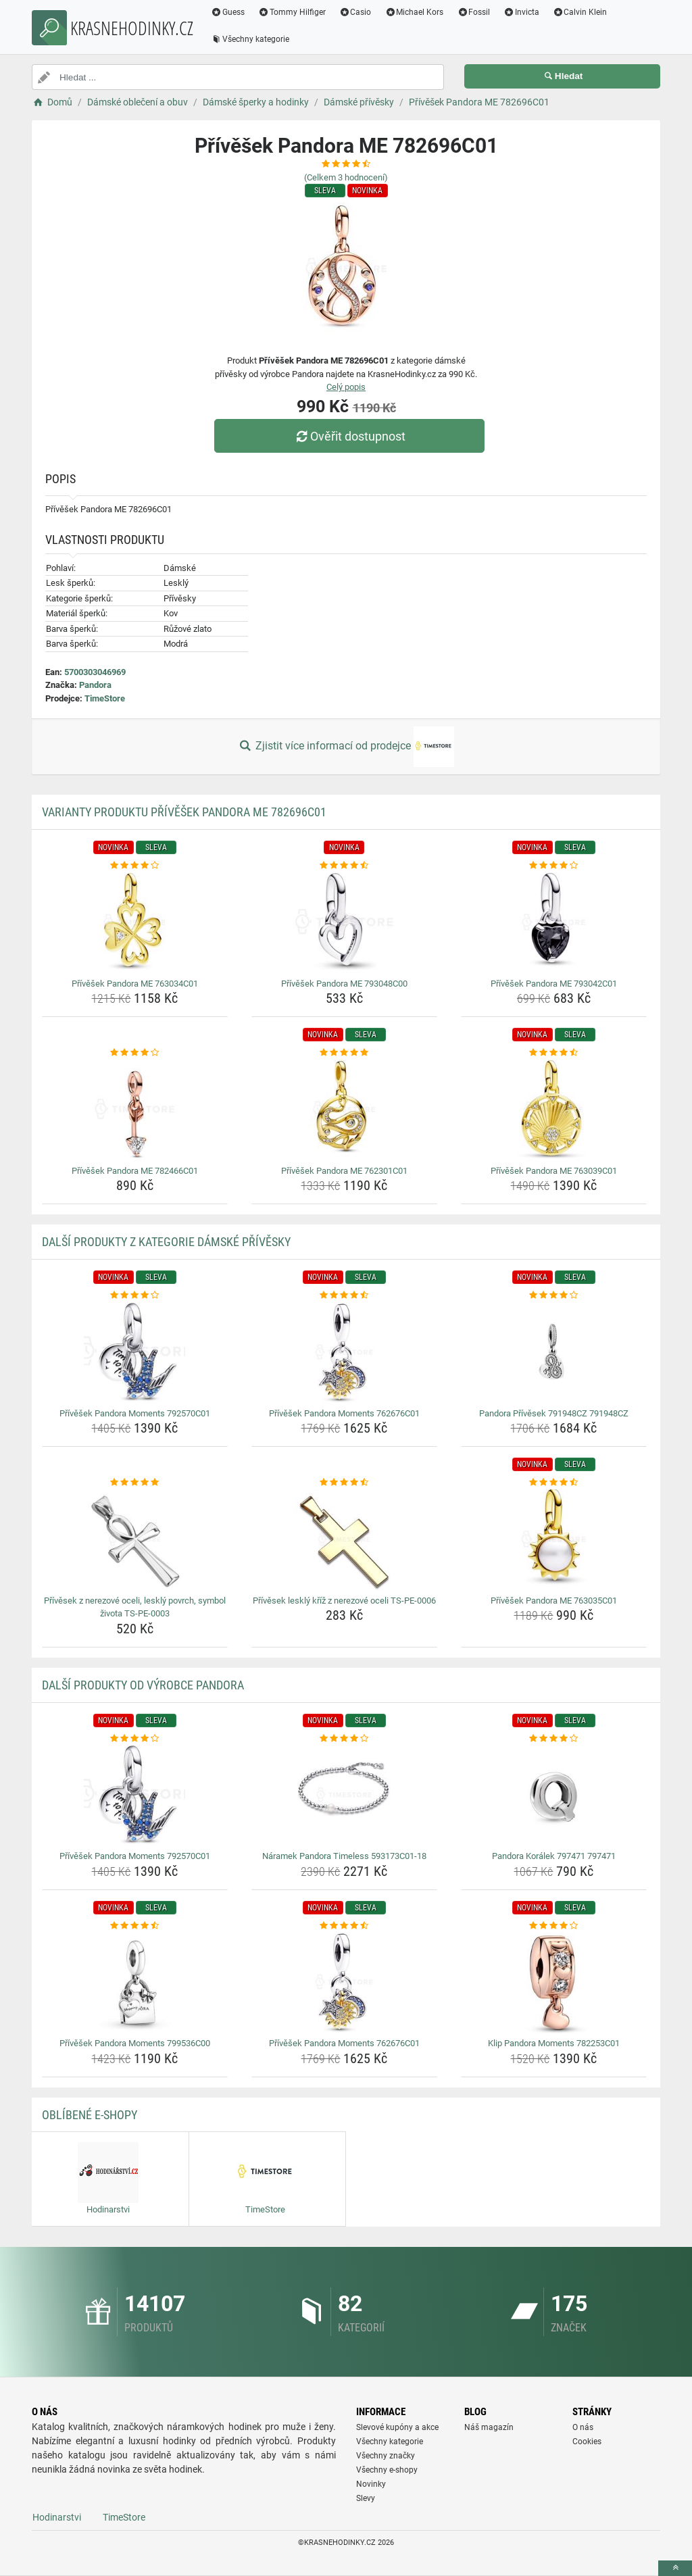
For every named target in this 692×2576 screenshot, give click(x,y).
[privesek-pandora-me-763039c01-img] (554, 1110)
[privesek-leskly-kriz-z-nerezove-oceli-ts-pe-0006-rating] (344, 1482)
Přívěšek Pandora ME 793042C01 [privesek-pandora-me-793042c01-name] (554, 984)
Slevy (365, 2498)
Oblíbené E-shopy (89, 2115)
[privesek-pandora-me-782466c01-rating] (135, 1053)
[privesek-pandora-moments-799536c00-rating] (135, 1926)
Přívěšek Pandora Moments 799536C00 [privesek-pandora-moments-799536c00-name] (134, 2043)
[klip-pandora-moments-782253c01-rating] (554, 1926)
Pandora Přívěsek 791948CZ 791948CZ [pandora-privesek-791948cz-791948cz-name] (553, 1413)
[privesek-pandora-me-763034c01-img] (135, 923)
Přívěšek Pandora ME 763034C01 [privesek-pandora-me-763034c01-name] (135, 984)
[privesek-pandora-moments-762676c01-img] (344, 1353)
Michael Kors (414, 12)
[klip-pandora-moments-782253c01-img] (554, 1982)
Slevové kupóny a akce (397, 2427)
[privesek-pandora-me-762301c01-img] (344, 1110)
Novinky (371, 2484)
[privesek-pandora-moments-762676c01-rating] (344, 1295)
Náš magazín (489, 2427)
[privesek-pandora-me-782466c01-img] (135, 1110)
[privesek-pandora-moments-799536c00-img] (135, 1982)
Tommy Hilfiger (292, 12)
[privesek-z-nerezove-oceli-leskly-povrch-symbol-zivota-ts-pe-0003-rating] (135, 1482)
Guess (228, 12)
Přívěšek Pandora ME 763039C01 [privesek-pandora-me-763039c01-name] (554, 1171)
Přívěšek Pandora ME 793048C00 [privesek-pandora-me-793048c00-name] (344, 984)
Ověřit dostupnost (349, 436)
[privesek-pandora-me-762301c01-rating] (344, 1053)
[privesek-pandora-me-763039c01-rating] (554, 1053)
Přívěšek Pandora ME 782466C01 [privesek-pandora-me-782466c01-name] (135, 1171)
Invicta (521, 12)
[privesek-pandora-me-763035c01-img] (554, 1540)
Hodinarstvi (56, 2517)
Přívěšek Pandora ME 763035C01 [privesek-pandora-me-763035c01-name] (554, 1600)
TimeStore (104, 698)
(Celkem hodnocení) (346, 177)
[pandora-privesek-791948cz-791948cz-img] (554, 1353)
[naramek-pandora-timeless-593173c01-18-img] (344, 1795)
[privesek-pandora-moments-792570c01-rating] (135, 1295)
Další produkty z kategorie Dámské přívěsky (166, 1242)
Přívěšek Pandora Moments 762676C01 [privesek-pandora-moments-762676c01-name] (344, 1413)
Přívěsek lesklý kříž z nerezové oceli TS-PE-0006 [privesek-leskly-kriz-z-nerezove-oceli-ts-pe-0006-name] (344, 1600)
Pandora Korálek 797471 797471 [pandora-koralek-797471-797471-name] (554, 1856)
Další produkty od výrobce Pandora (143, 1685)
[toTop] (675, 2568)
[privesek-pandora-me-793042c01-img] (554, 923)
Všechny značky (385, 2455)
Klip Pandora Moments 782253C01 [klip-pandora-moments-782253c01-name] (554, 2043)
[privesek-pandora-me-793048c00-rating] (344, 865)
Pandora (95, 685)
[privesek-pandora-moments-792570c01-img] (135, 1353)
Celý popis (346, 387)
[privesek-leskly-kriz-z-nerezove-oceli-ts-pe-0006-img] (344, 1540)
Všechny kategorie (250, 39)
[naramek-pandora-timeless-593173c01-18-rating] (344, 1738)
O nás (582, 2427)
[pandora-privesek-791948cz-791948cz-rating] (554, 1295)
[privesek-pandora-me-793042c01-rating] (554, 865)
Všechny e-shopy (387, 2470)
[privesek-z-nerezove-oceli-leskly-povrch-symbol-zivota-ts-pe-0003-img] (135, 1540)
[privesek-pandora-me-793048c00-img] (344, 923)
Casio (355, 12)
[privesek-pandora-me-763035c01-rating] (554, 1482)
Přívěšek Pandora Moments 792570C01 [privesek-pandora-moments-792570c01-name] (134, 1413)
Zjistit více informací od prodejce (346, 746)
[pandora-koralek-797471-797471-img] (554, 1795)
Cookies (586, 2441)
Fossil (473, 12)
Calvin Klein (580, 12)
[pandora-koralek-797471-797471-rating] (554, 1738)
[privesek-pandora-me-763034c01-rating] (135, 865)
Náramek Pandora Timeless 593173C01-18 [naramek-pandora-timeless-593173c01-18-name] (344, 1856)
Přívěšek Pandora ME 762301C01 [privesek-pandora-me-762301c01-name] (344, 1171)
